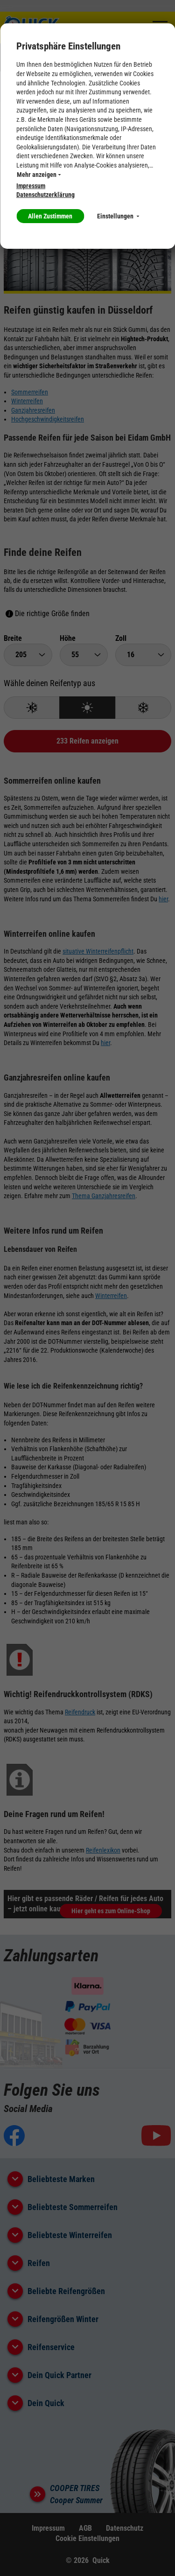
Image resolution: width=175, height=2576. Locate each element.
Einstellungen (118, 216)
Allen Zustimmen (50, 216)
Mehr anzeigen (39, 174)
